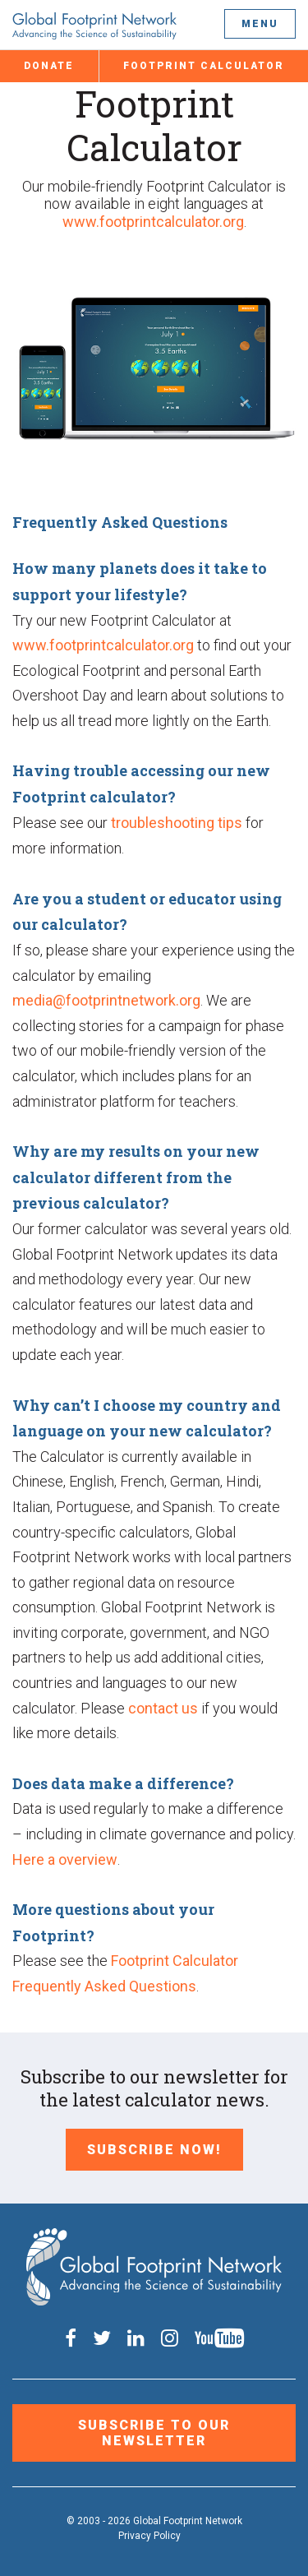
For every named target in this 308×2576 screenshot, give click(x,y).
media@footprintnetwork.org (106, 1000)
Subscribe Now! (154, 2149)
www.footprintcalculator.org (153, 221)
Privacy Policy (149, 2535)
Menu (259, 24)
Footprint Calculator (203, 66)
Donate (49, 66)
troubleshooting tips (176, 822)
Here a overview (64, 1859)
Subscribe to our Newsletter (154, 2433)
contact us (163, 1708)
